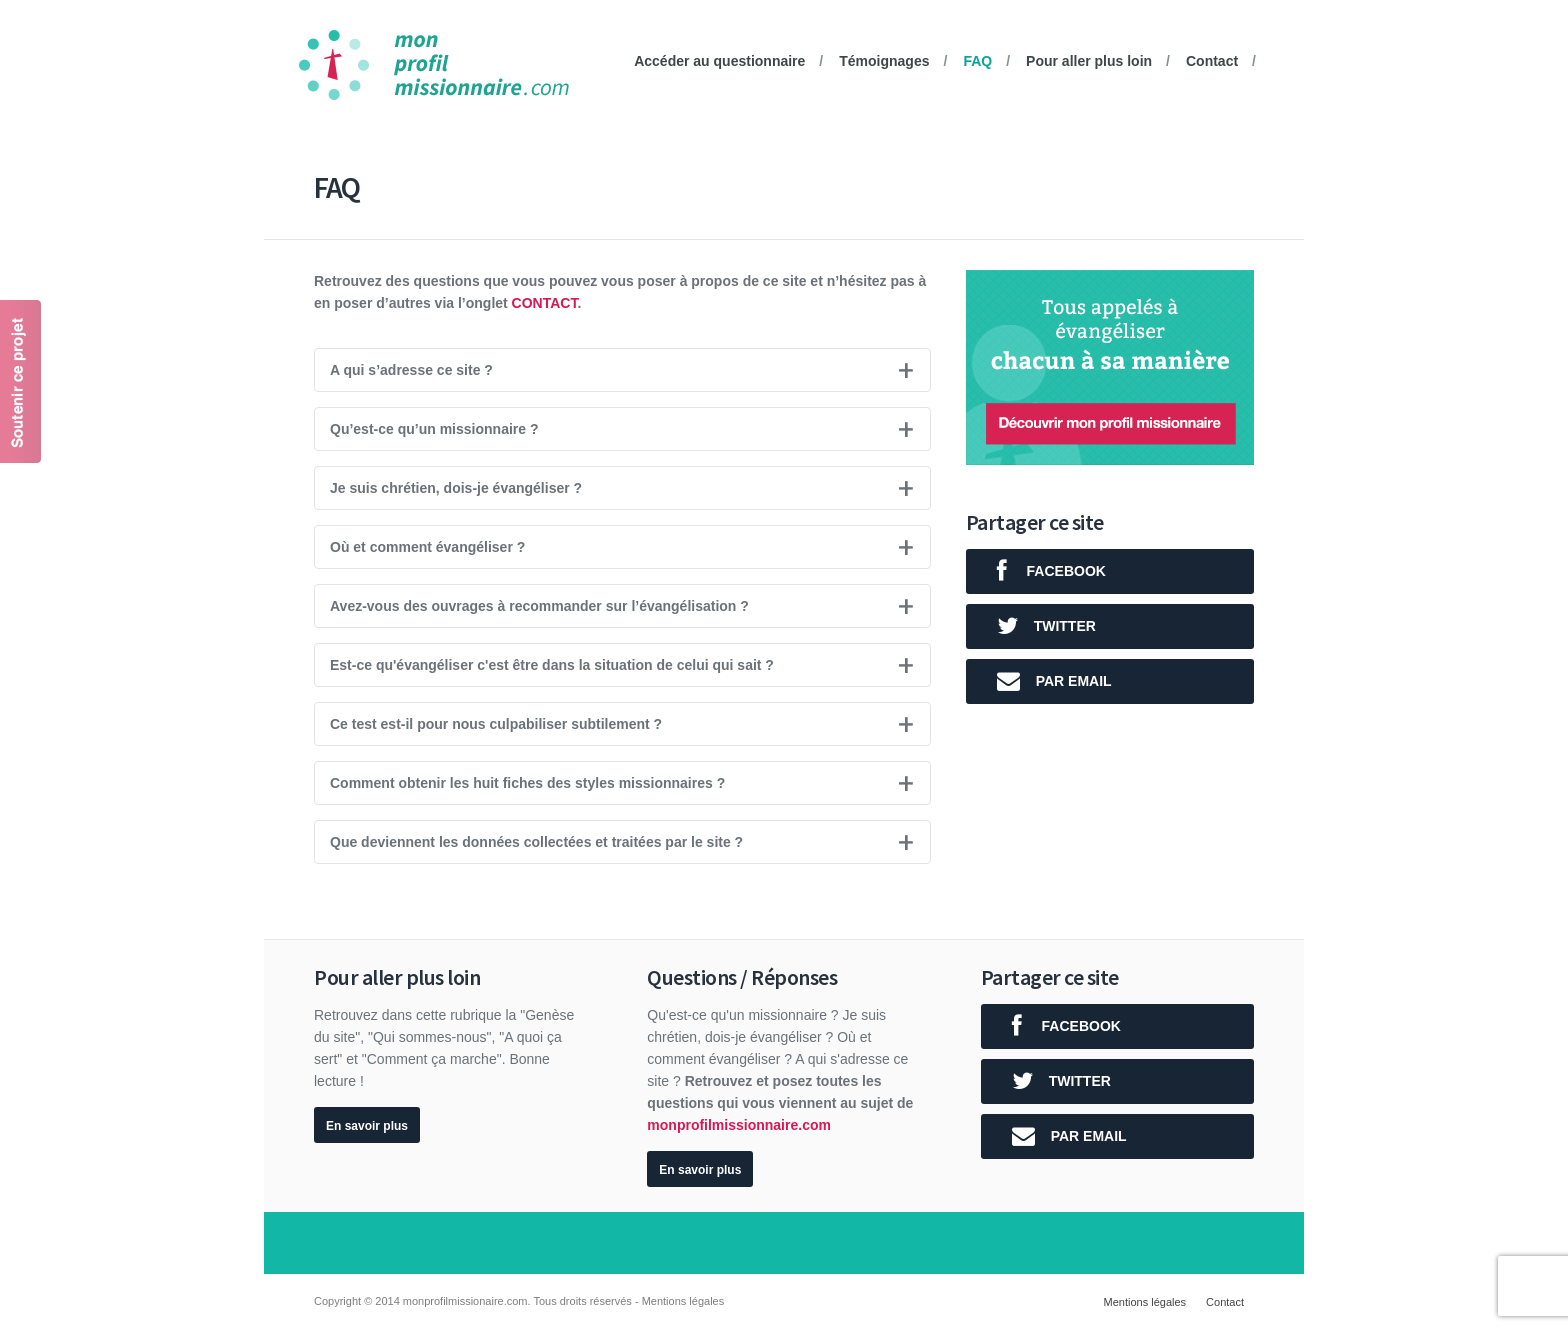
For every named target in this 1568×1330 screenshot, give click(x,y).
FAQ (977, 61)
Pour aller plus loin (1089, 61)
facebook (1043, 571)
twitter (1038, 626)
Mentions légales (1145, 1302)
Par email (1046, 681)
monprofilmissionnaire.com (739, 1125)
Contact (1212, 61)
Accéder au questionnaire (719, 61)
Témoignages (884, 61)
